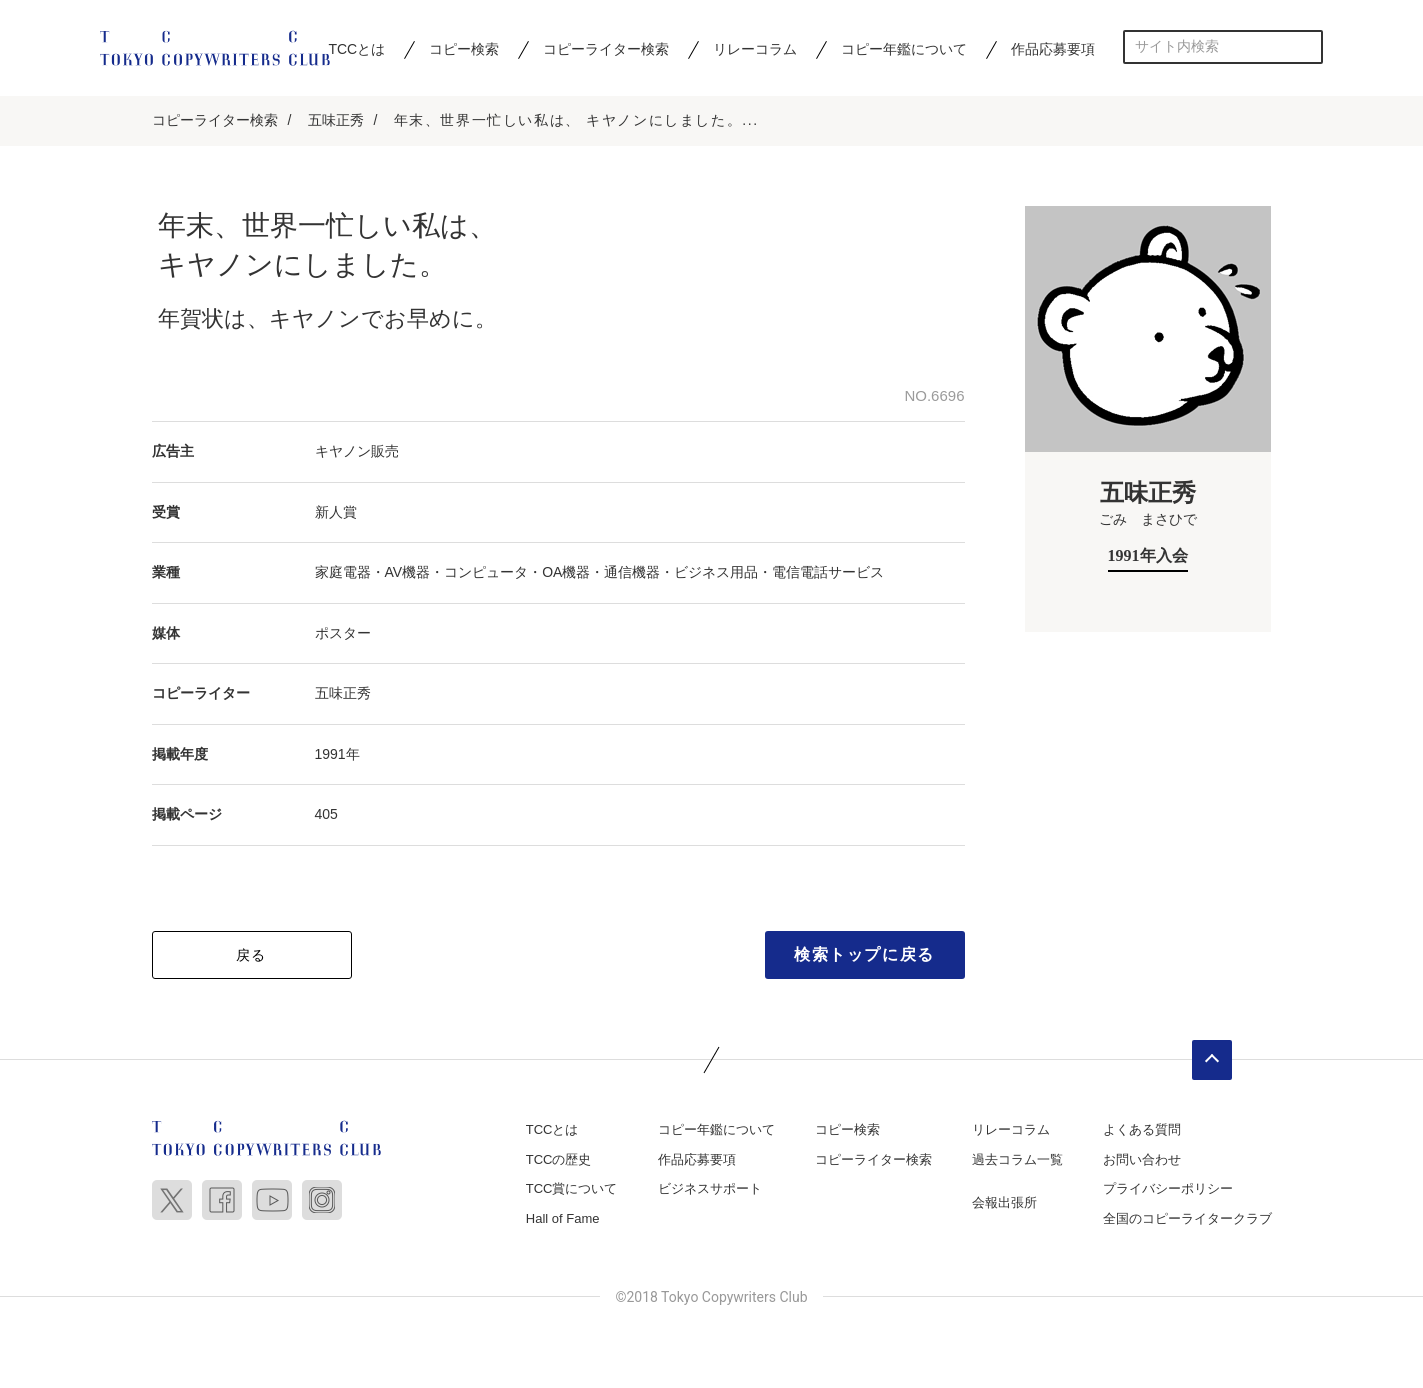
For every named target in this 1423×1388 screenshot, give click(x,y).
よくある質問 (1142, 1129)
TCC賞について (572, 1188)
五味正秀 (336, 120)
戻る (251, 955)
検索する (1306, 46)
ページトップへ (1212, 1060)
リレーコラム (755, 49)
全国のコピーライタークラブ (1187, 1218)
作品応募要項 (1053, 49)
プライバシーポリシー (1168, 1188)
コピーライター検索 (606, 49)
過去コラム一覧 (1017, 1159)
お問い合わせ (1142, 1159)
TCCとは (356, 49)
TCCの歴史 (559, 1159)
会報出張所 (1004, 1202)
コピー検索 (464, 49)
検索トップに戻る (864, 954)
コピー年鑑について (904, 49)
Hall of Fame (563, 1218)
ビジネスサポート (710, 1188)
